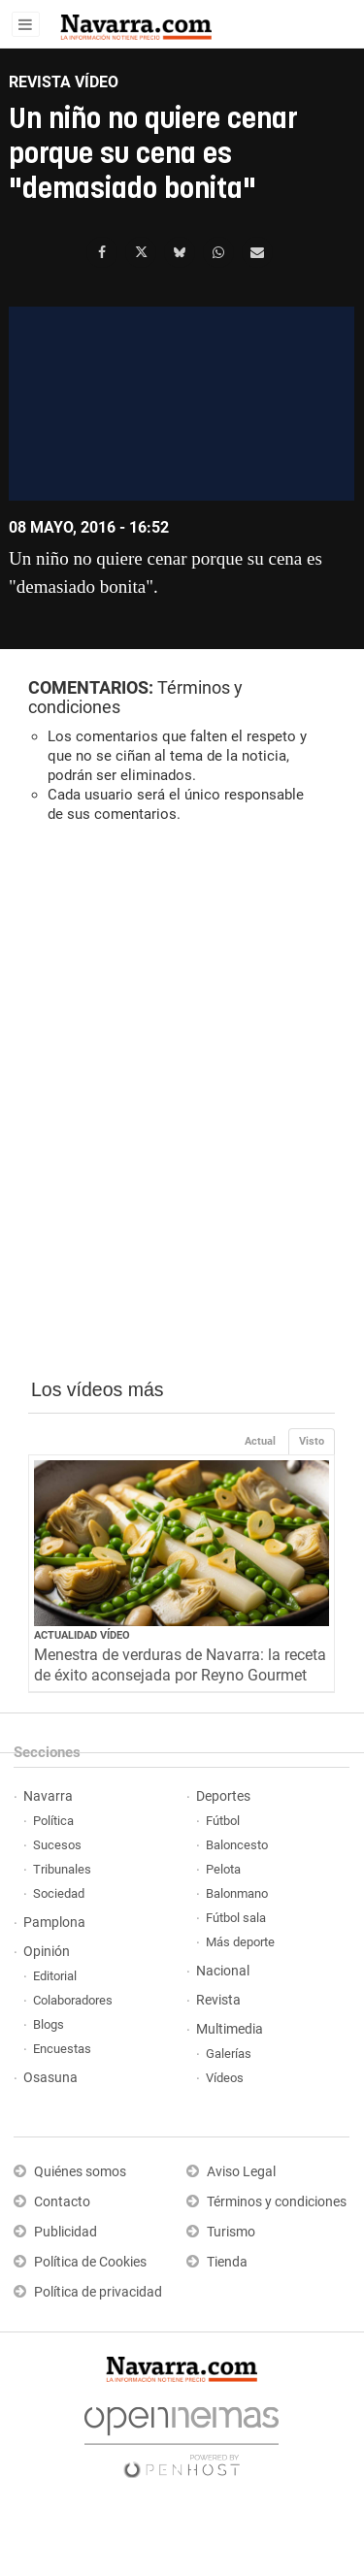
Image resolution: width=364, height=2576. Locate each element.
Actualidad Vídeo (82, 1635)
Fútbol (223, 1820)
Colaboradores (73, 2000)
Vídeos (225, 2078)
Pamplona (54, 1922)
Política (53, 1820)
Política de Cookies (90, 2262)
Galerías (228, 2053)
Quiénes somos (80, 2172)
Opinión (46, 1951)
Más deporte (240, 1942)
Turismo (231, 2232)
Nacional (222, 1971)
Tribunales (62, 1869)
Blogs (48, 2024)
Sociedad (58, 1893)
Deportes (223, 1796)
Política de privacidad (98, 2292)
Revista (218, 2000)
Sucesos (57, 1845)
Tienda (227, 2262)
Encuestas (62, 2048)
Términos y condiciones (277, 2202)
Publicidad (65, 2232)
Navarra (48, 1796)
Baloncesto (237, 1845)
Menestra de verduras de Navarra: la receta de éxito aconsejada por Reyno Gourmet (180, 1665)
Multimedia (229, 2029)
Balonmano (237, 1893)
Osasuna (50, 2078)
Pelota (223, 1869)
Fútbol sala (236, 1917)
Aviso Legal (241, 2172)
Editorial (55, 1976)
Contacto (62, 2202)
